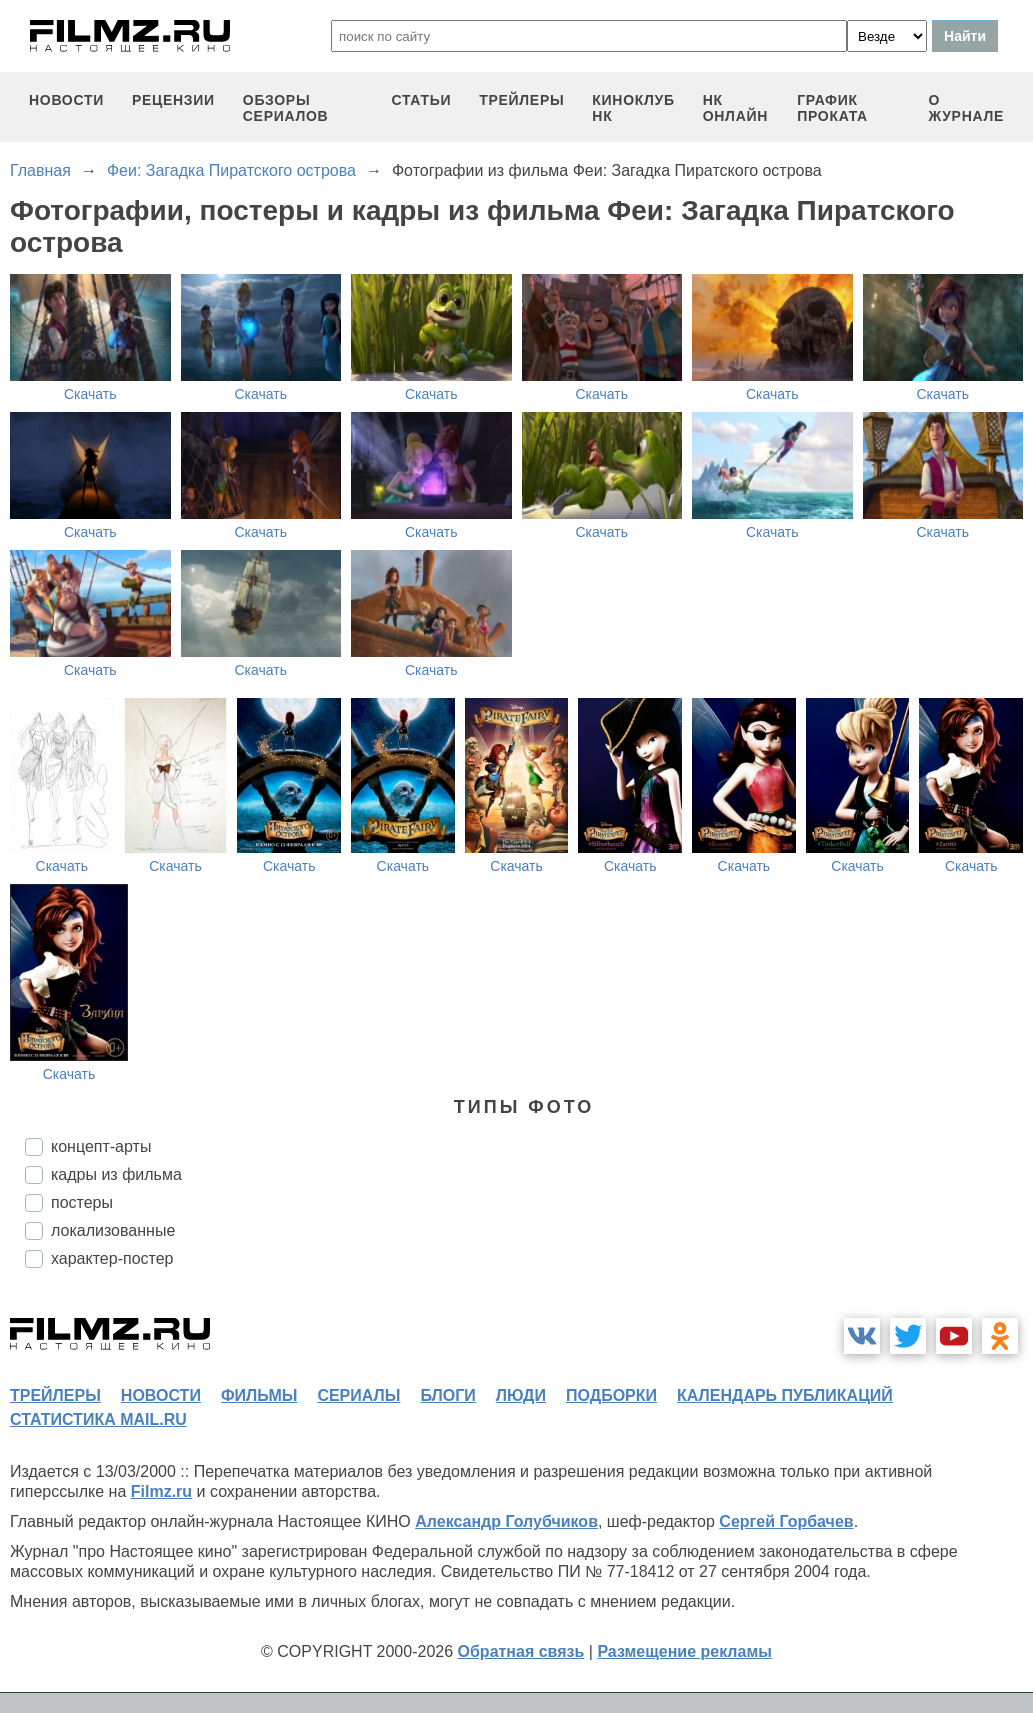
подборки (611, 1395)
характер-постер (112, 1258)
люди (521, 1395)
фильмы (259, 1395)
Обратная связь (521, 1651)
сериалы (358, 1395)
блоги (447, 1395)
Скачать (90, 394)
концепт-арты (101, 1146)
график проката (832, 108)
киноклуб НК (633, 108)
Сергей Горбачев (786, 1521)
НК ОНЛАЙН (735, 108)
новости (66, 100)
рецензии (173, 100)
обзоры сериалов (286, 108)
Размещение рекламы (684, 1651)
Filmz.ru (161, 1491)
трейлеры (521, 100)
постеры (82, 1202)
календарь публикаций (785, 1395)
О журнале (966, 108)
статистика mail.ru (98, 1419)
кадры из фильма (116, 1174)
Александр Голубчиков (506, 1521)
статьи (422, 100)
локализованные (113, 1230)
